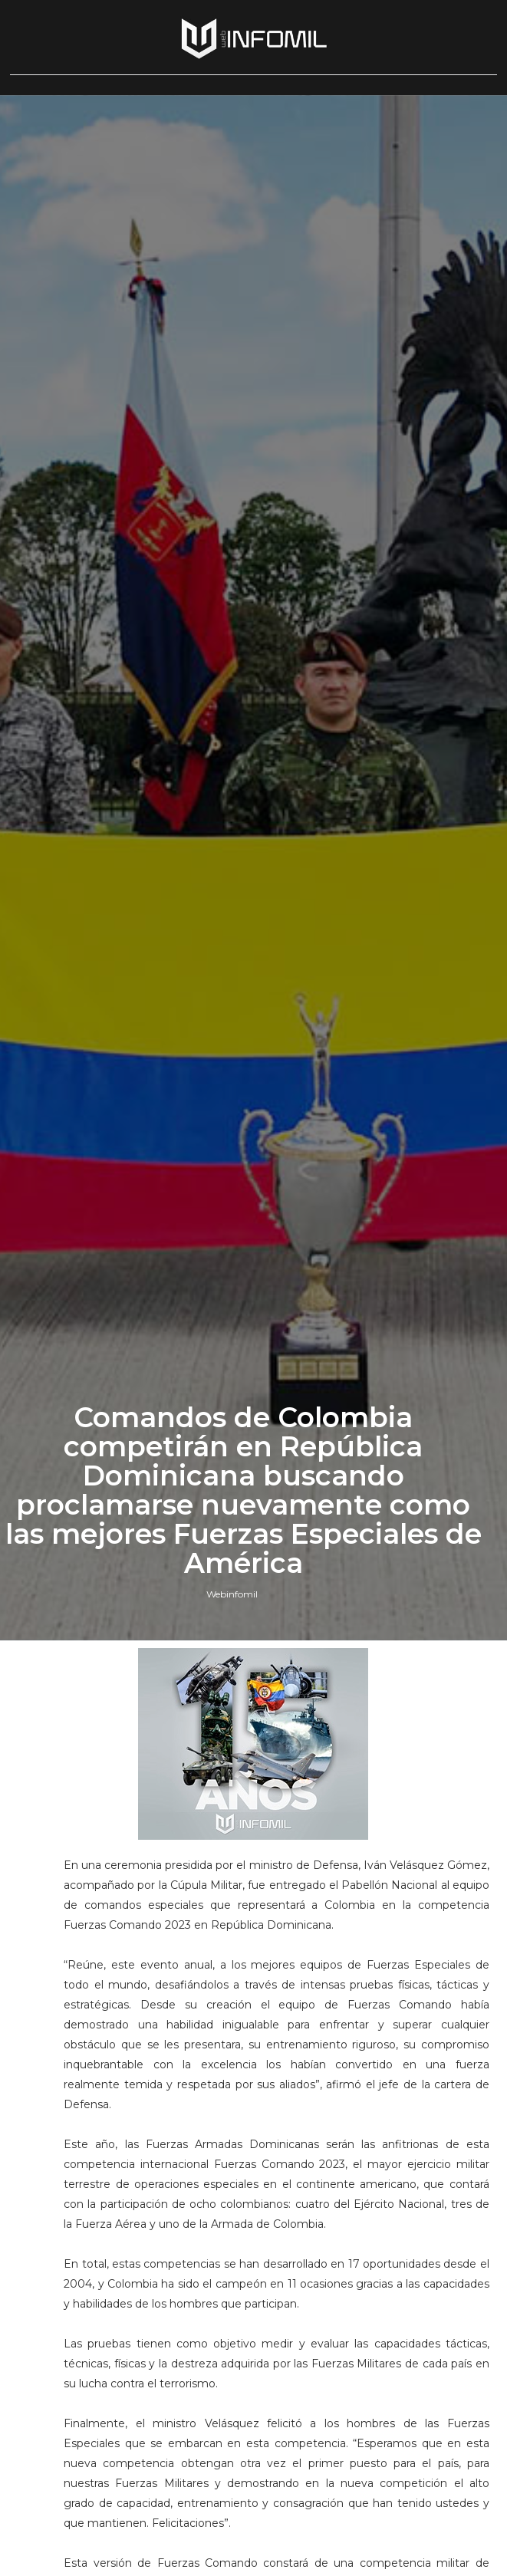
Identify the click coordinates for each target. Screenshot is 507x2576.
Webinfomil (232, 1594)
